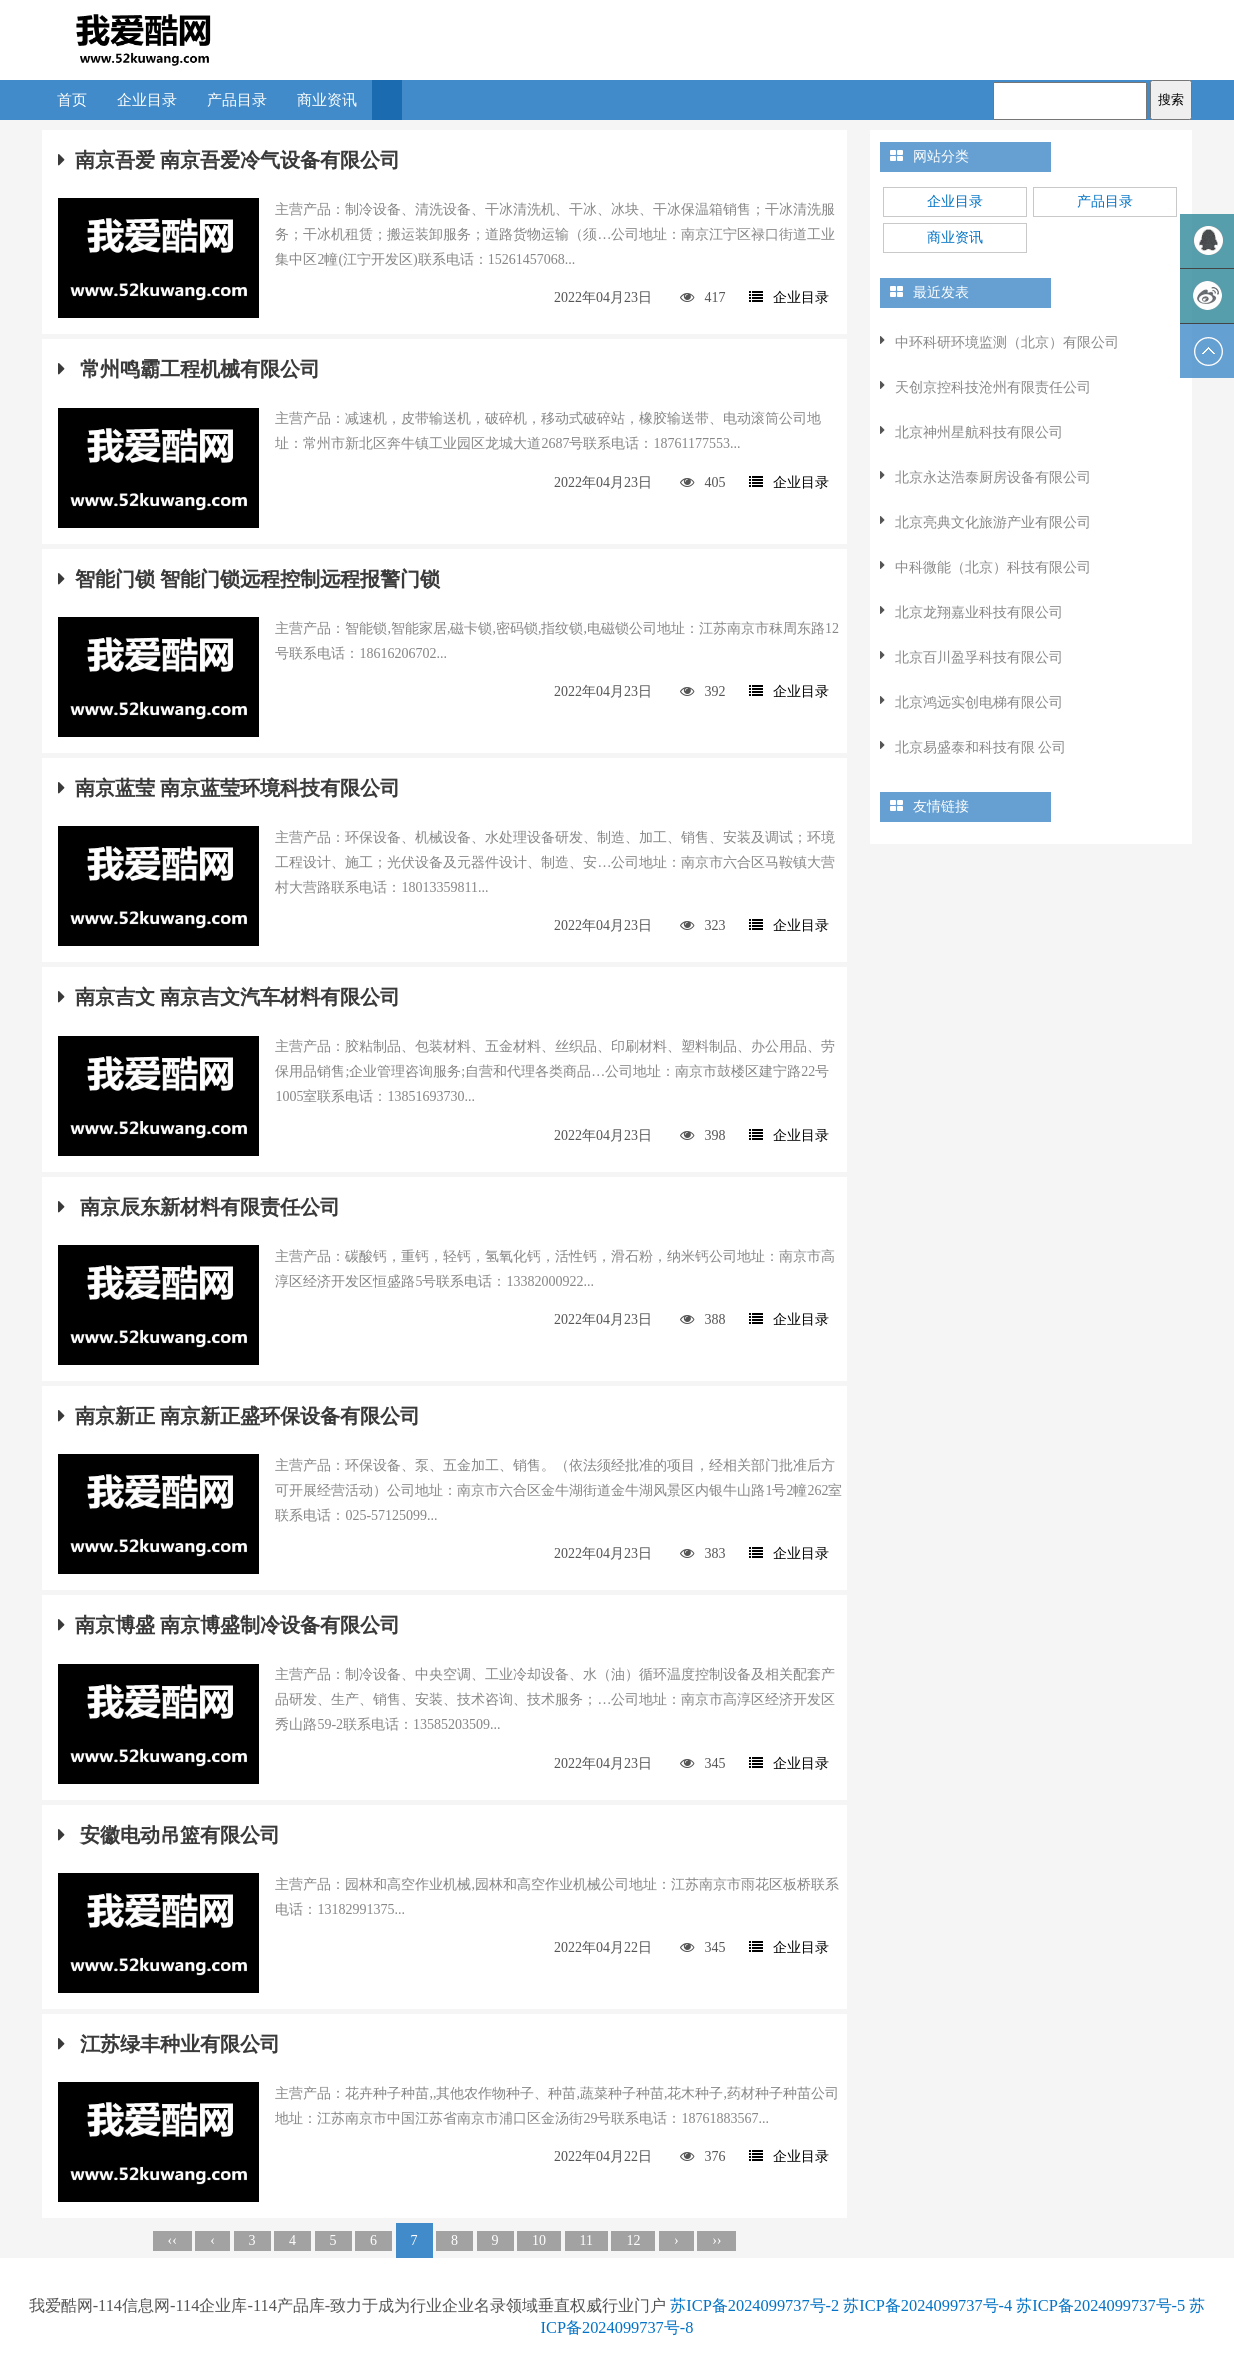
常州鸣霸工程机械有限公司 (189, 369)
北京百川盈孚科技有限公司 (979, 657)
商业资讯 (327, 100)
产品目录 (237, 100)
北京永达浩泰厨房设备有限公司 (993, 477)
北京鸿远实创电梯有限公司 (979, 702)
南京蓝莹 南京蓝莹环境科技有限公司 (229, 788)
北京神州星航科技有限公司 (979, 432)
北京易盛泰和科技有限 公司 (981, 747)
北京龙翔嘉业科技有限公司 (979, 612)
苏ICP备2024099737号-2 (754, 2305)
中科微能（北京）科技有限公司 (993, 567)
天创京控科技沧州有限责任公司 (993, 387)
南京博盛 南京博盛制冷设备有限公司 (229, 1625)
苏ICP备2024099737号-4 (927, 2305)
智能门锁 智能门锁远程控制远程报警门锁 (249, 579)
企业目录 (147, 100)
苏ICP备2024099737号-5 (1100, 2305)
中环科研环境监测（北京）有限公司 (1007, 342)
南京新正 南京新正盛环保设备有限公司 (239, 1416)
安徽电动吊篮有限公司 (169, 1835)
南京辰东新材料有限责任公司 (199, 1207)
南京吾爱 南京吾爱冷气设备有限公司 (229, 160)
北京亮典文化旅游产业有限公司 (993, 522)
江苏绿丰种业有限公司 (169, 2044)
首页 (72, 100)
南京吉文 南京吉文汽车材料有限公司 (229, 997)
